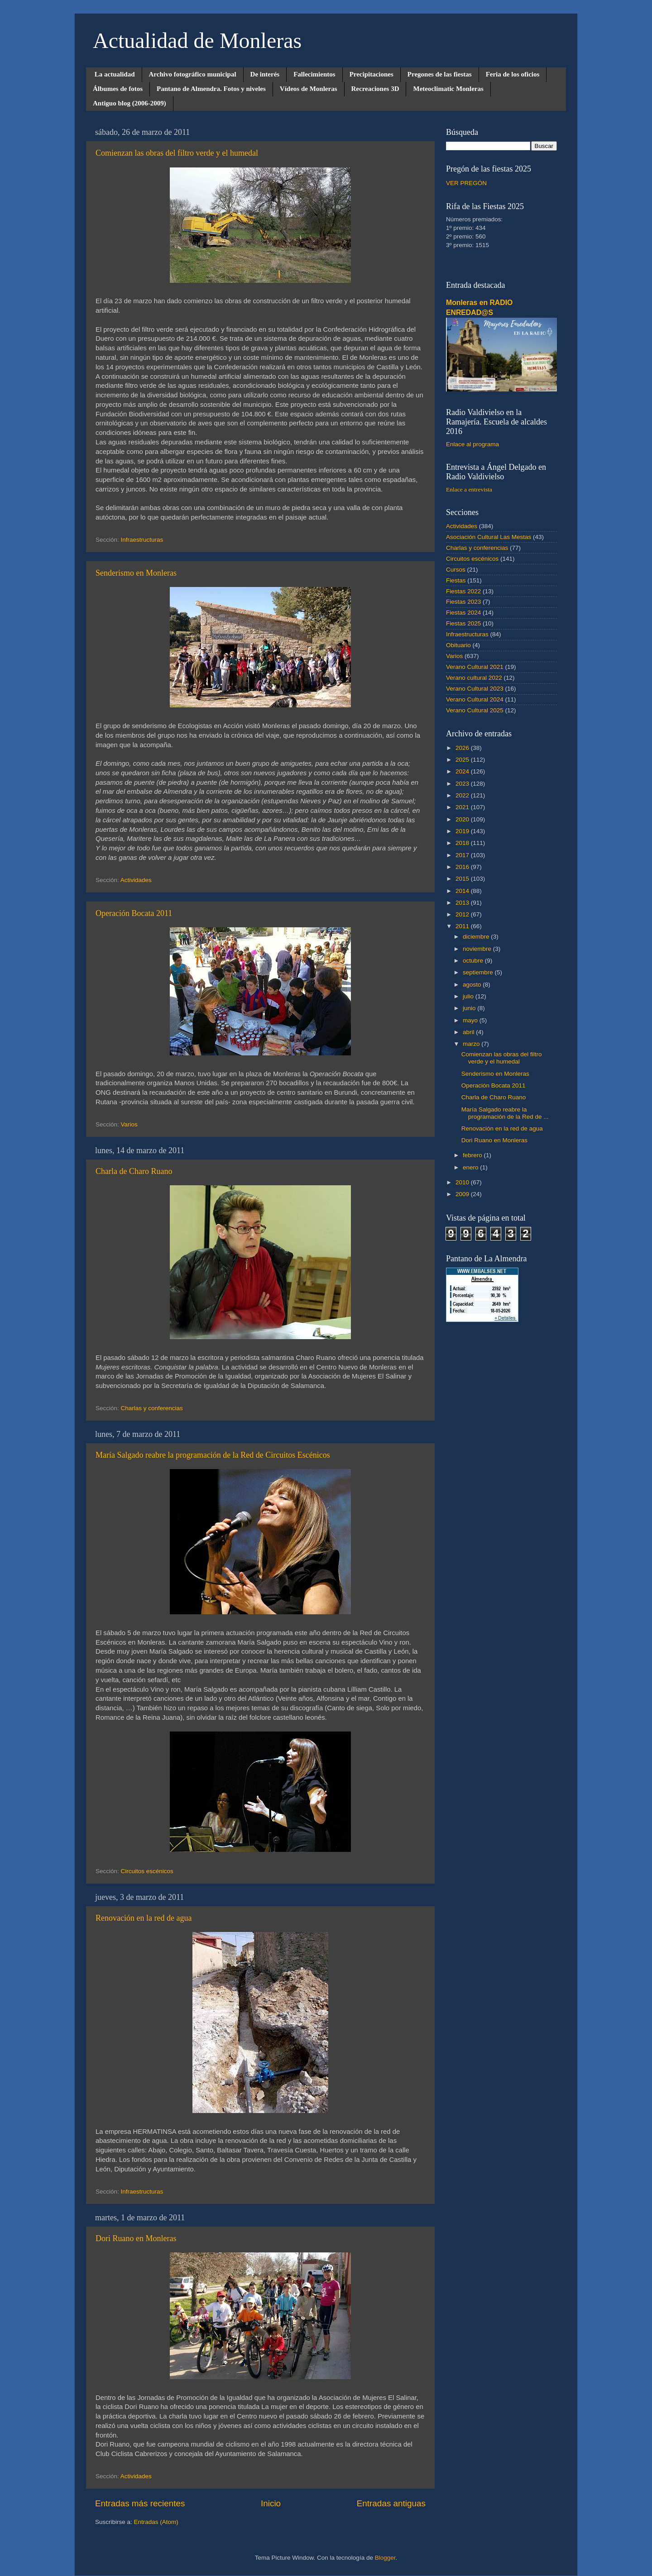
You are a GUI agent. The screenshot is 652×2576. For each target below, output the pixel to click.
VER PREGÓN (466, 183)
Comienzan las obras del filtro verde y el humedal (177, 152)
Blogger (385, 2557)
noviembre (478, 948)
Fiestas (456, 580)
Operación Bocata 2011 (134, 913)
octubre (474, 960)
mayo (471, 1020)
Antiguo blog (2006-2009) (129, 103)
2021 (463, 807)
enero (471, 1167)
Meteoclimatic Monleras (448, 88)
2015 (463, 878)
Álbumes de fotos (118, 88)
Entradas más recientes (140, 2503)
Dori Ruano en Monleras (136, 2238)
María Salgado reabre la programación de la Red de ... (505, 1113)
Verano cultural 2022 (474, 677)
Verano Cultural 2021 (474, 666)
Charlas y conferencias (152, 1408)
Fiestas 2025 (463, 623)
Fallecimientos (314, 74)
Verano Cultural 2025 (474, 710)
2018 (463, 843)
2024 (463, 771)
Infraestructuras (142, 539)
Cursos (455, 569)
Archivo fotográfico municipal (192, 74)
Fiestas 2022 (463, 591)
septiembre (479, 972)
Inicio (271, 2503)
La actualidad (115, 74)
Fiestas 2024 (463, 612)
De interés (265, 74)
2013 (463, 902)
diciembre (477, 936)
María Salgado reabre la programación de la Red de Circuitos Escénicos (213, 1455)
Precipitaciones (371, 74)
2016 (463, 866)
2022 (463, 795)
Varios (129, 1124)
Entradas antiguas (391, 2503)
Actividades (136, 880)
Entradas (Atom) (156, 2522)
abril (469, 1032)
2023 (463, 783)
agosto (473, 984)
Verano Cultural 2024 (474, 699)
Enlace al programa (472, 444)
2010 (463, 1182)
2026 (463, 747)
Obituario (458, 645)
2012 (463, 914)
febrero (473, 1155)
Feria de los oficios (513, 74)
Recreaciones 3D (375, 88)
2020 (463, 819)
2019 (463, 831)
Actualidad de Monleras (197, 40)
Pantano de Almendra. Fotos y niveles (211, 88)
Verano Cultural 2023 (474, 688)
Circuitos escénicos (147, 1871)
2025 (463, 759)
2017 (463, 855)
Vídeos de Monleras (308, 88)
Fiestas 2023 (463, 601)
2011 (463, 926)
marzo (472, 1043)
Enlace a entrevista (469, 489)
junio (470, 1008)
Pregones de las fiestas (440, 74)
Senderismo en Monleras (136, 572)
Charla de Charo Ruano (134, 1171)
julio (469, 996)
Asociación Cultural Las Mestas (488, 537)
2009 (463, 1194)
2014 (463, 890)
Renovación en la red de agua (144, 1917)
